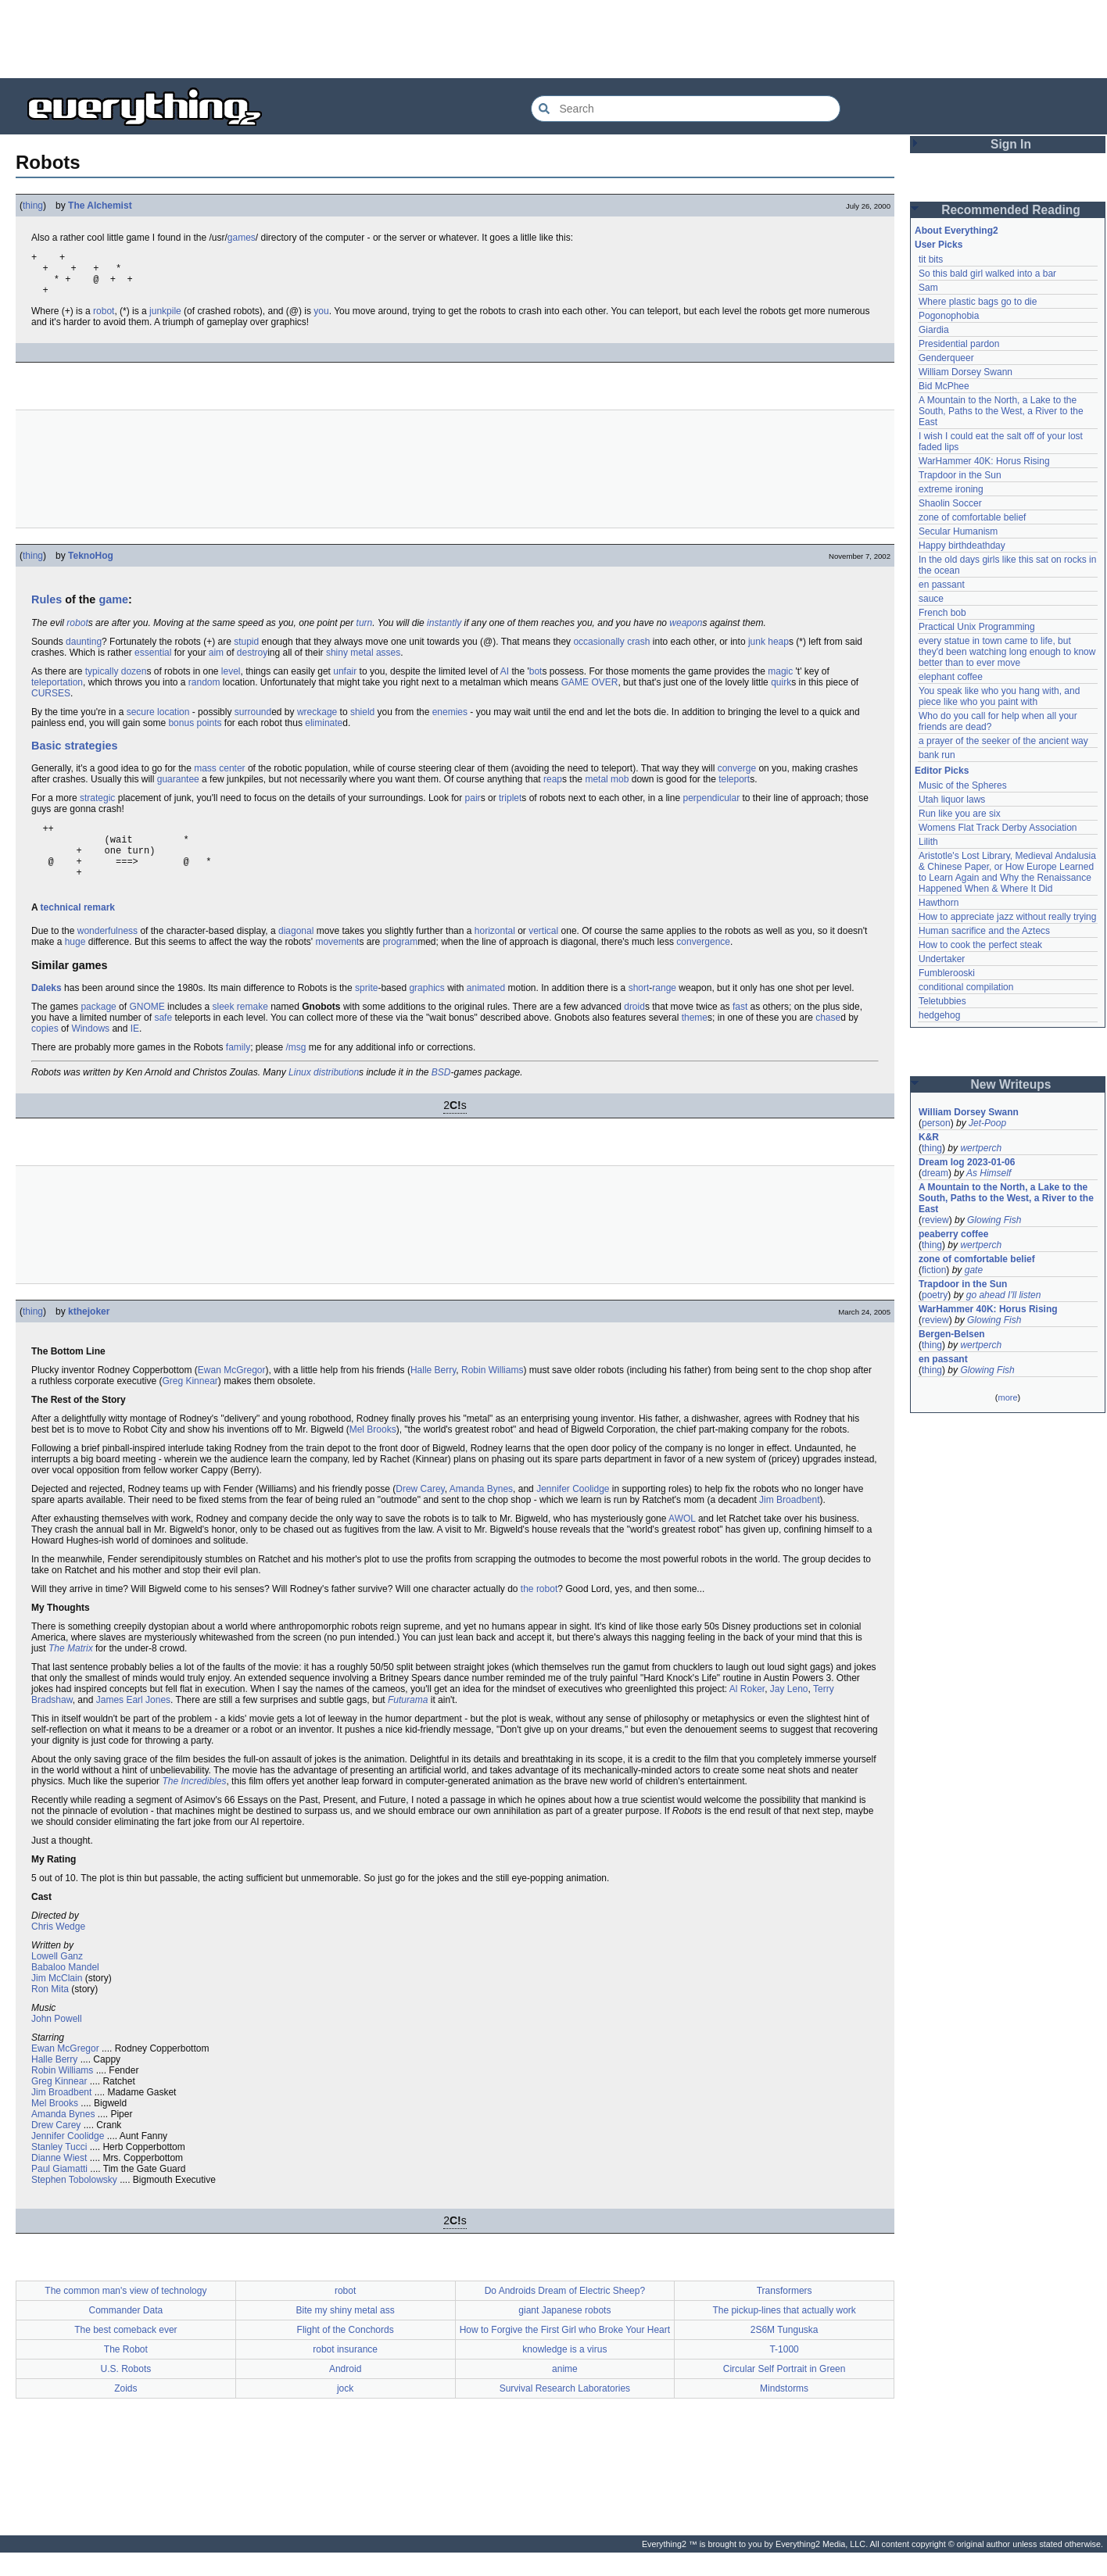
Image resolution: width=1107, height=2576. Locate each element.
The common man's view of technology (125, 2314)
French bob (942, 612)
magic (780, 680)
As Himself (988, 1173)
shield (362, 721)
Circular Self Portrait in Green (784, 2392)
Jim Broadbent (789, 1523)
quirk (781, 691)
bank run (937, 755)
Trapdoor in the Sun (960, 475)
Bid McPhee (944, 386)
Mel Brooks (372, 1452)
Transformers (784, 2314)
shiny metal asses (363, 662)
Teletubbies (942, 1001)
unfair (344, 680)
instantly (444, 632)
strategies (90, 755)
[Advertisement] (553, 39)
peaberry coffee (953, 1234)
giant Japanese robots (564, 2333)
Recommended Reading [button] (1010, 209)
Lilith (928, 841)
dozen (134, 680)
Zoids (125, 2411)
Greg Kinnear (189, 1404)
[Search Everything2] (685, 108)
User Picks (938, 244)
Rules (46, 609)
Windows (90, 1051)
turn (364, 632)
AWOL (681, 1542)
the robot (539, 1612)
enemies (450, 721)
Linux (299, 1095)
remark (99, 930)
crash (638, 651)
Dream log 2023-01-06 (967, 1162)
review (935, 1220)
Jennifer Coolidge (572, 1512)
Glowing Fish (994, 1220)
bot (536, 680)
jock (345, 2411)
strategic (97, 807)
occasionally (598, 651)
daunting (84, 651)
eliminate (323, 732)
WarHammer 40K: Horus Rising (984, 461)
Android (345, 2392)
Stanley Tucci (59, 2170)
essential (152, 662)
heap (778, 651)
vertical (543, 954)
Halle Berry (433, 1393)
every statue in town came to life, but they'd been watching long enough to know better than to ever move (1008, 651)
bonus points (194, 732)
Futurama (408, 1723)
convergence (703, 965)
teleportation (57, 691)
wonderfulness (107, 954)
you (320, 320)
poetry (935, 1295)
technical (61, 930)
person (936, 1123)
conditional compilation (966, 987)
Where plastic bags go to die (978, 301)
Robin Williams (492, 1393)
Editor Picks (942, 770)
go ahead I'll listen (1003, 1295)
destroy (252, 662)
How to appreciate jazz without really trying (1007, 916)
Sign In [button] (1011, 144)
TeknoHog (90, 565)
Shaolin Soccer (950, 503)
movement (337, 965)
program (399, 965)
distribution (336, 1095)
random (204, 691)
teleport (734, 788)
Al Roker (747, 1712)
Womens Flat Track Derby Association (998, 827)
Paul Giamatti (59, 2192)
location (173, 721)
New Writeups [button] (1011, 1084)
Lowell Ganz (57, 1979)
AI (504, 680)
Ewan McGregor (232, 1393)
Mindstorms (784, 2411)
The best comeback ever (125, 2353)
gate (974, 1270)
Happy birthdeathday (962, 545)
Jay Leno (789, 1712)
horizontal (495, 954)
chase (827, 1041)
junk (756, 651)
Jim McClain (56, 2001)
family (238, 1070)
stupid (246, 651)
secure (141, 721)
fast (740, 1030)
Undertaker (942, 958)
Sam (928, 287)
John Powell (56, 2042)
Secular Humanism (958, 531)
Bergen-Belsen (952, 1334)
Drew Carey (420, 1512)
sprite (366, 1011)
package (98, 1030)
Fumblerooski (947, 973)
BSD (441, 1095)
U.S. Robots (126, 2392)
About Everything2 (956, 230)
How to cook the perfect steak (980, 944)
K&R (929, 1137)
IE (135, 1051)
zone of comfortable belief (972, 517)
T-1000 (783, 2372)
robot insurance (345, 2372)
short (639, 1011)
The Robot (126, 2372)
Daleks (46, 1011)
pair (473, 807)
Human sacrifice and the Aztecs (984, 930)
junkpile (165, 320)
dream (935, 1173)
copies (45, 1051)
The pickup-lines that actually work (783, 2333)
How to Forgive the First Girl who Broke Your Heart (565, 2353)
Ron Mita (50, 2012)
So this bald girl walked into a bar (987, 273)
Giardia (934, 329)
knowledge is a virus (564, 2372)
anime (565, 2392)
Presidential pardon (959, 343)
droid (634, 1030)
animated (486, 1011)
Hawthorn (938, 902)
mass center (219, 777)
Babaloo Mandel (65, 1990)
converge (737, 777)
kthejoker (88, 1334)
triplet (510, 807)
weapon (685, 632)
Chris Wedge (58, 1950)
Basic (46, 755)
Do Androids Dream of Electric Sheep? (565, 2314)
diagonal (295, 954)
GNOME (146, 1030)
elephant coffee (951, 676)
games (241, 237)
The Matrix (70, 1671)
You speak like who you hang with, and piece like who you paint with (1001, 696)
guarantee (178, 788)
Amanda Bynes (481, 1512)
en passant (942, 584)
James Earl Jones (133, 1723)
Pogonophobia (949, 315)
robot (103, 320)
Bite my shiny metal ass (345, 2333)
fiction (934, 1270)
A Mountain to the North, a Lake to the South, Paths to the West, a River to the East (1002, 411)
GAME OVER (589, 691)
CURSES (50, 702)
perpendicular (711, 807)
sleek (223, 1030)
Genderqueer (946, 357)
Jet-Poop (987, 1123)
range (664, 1011)
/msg (296, 1070)
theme (695, 1041)
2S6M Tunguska (785, 2353)
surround (253, 721)
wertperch (980, 1148)
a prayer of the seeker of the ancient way (1003, 740)
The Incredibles (194, 1804)
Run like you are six (960, 813)
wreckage (317, 721)
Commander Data (126, 2333)
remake (252, 1030)
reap (552, 788)
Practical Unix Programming (977, 626)
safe (163, 1041)
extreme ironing (951, 489)
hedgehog (939, 1015)
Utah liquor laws (952, 799)
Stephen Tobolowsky (74, 2203)
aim (216, 662)
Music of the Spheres (963, 785)
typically (102, 680)
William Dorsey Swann (965, 372)
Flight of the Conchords (345, 2353)
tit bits (931, 259)
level (231, 680)
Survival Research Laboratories (565, 2411)
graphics (426, 1011)
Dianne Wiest (59, 2181)
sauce (931, 598)
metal (596, 788)
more (1007, 1397)
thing (33, 205)
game (113, 609)
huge (75, 965)
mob (620, 788)
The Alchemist (100, 205)
